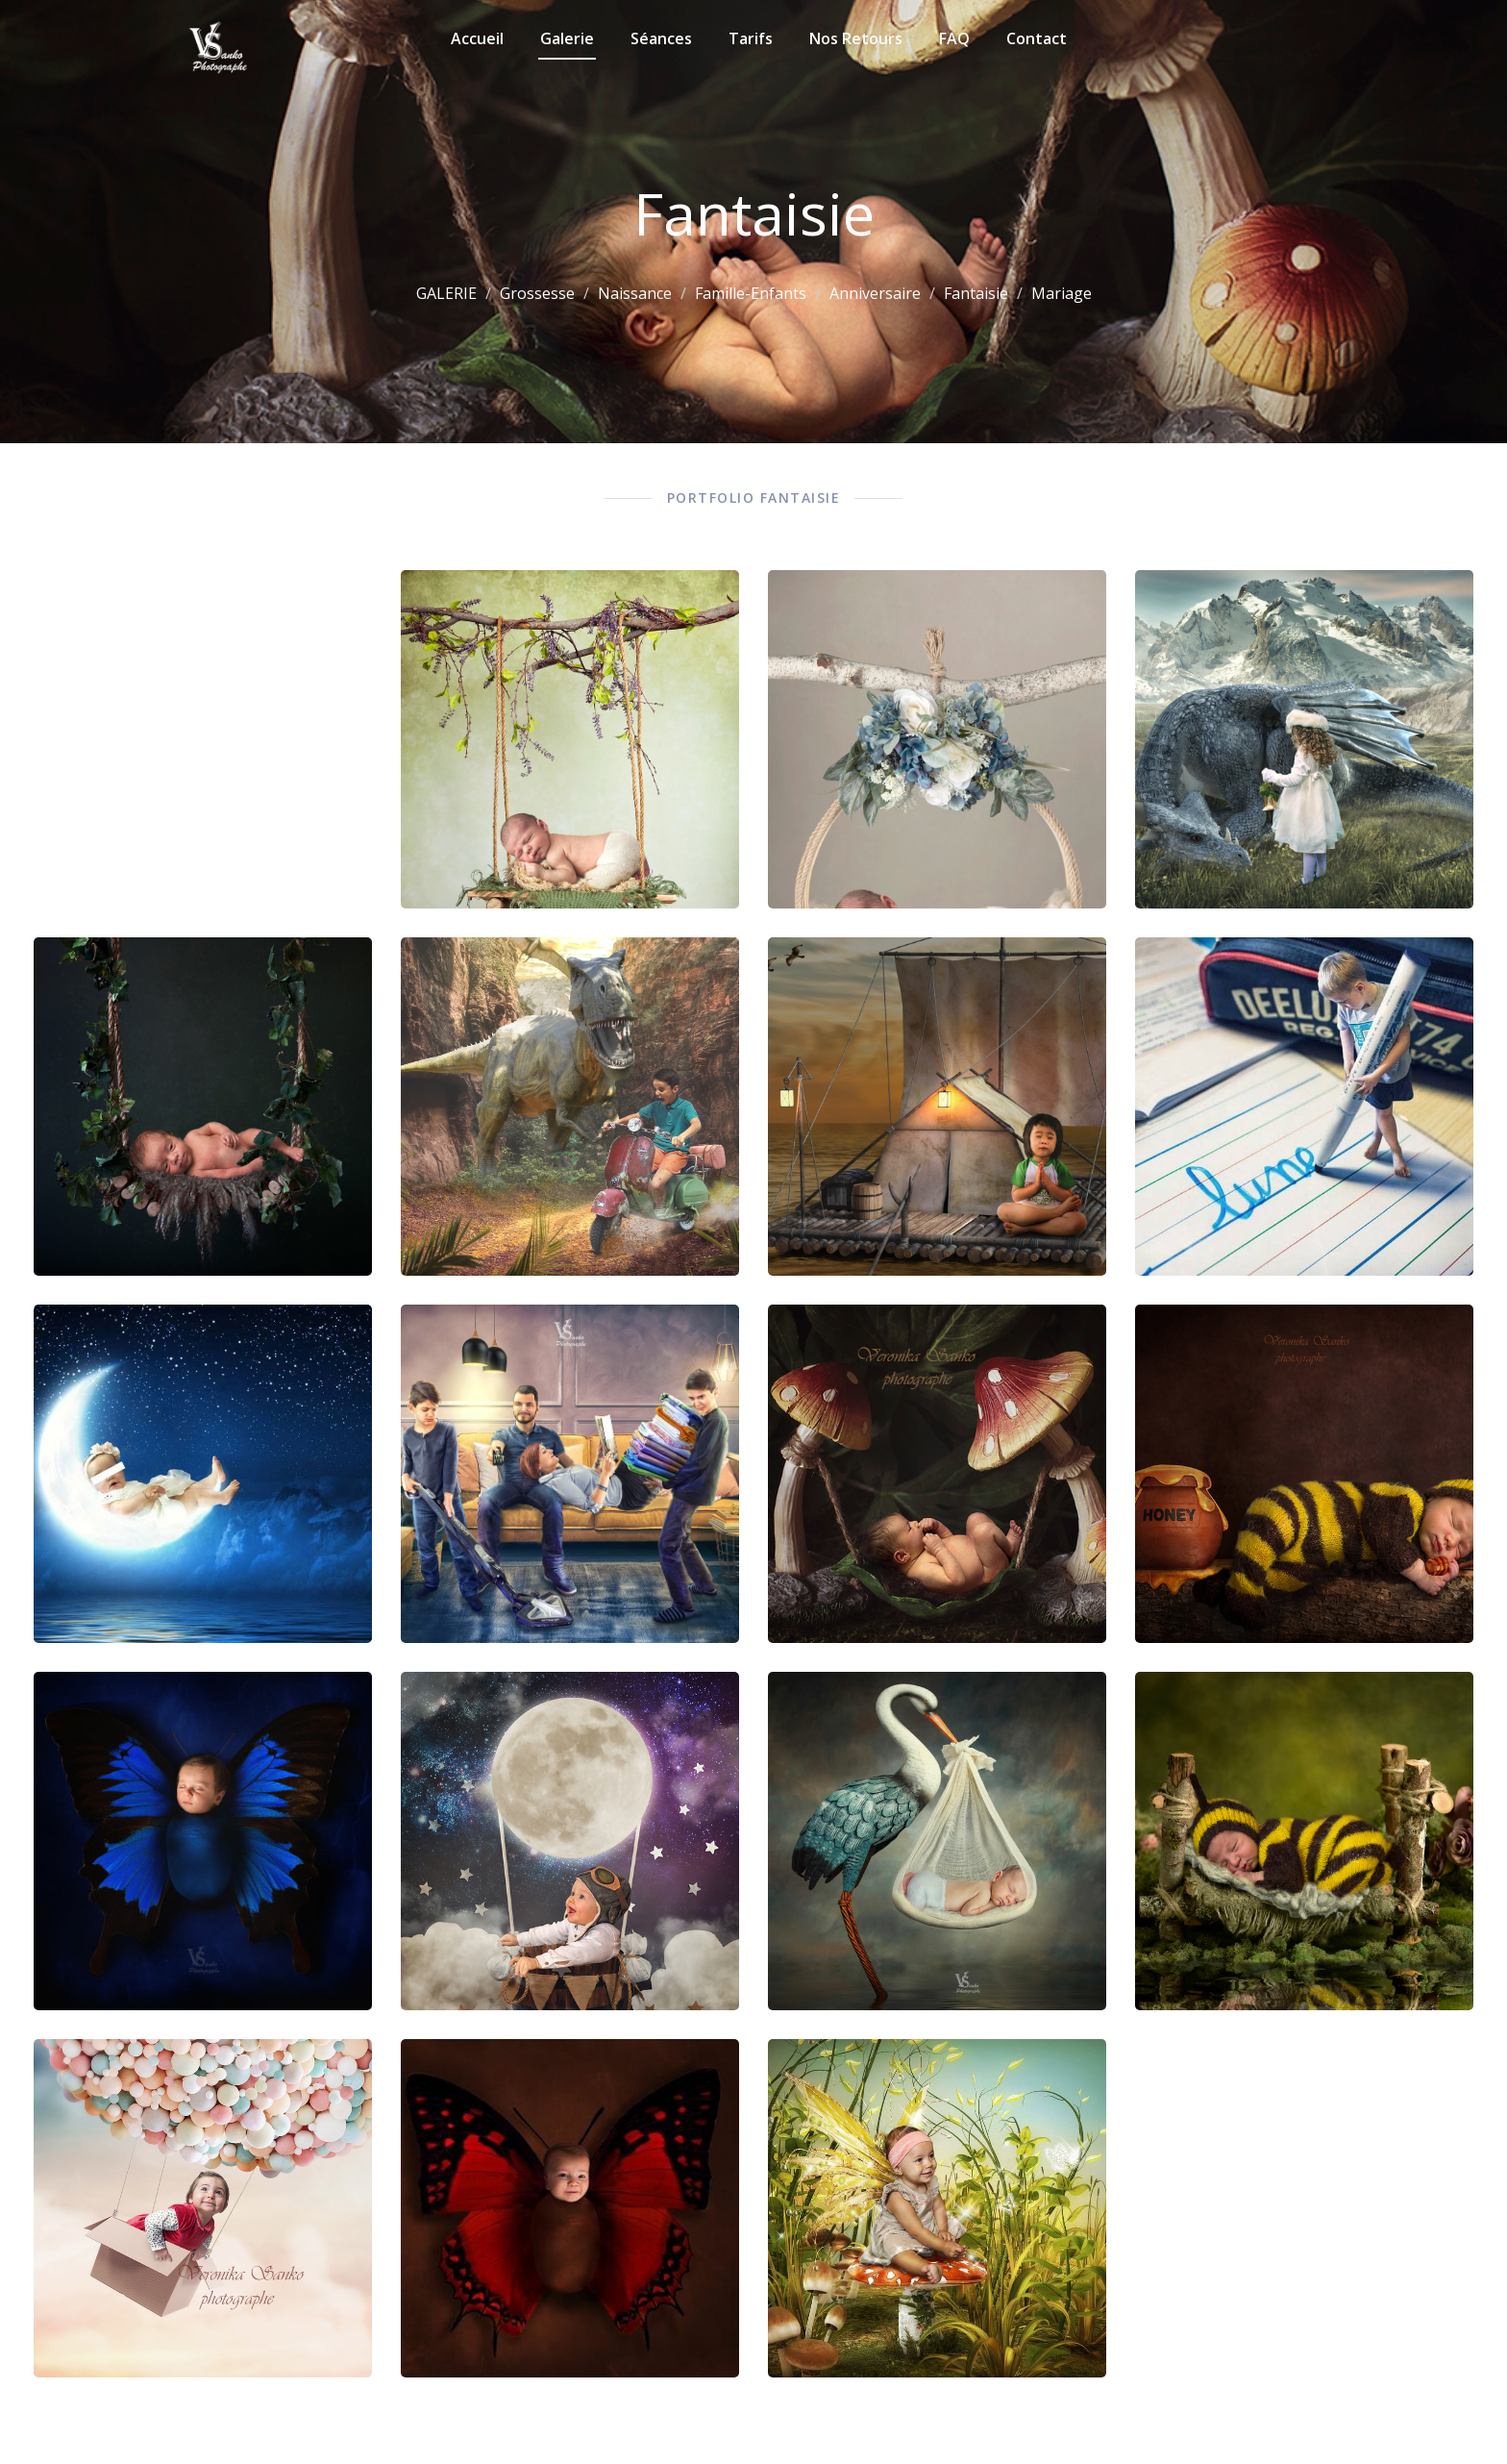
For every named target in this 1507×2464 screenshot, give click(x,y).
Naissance (635, 293)
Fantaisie (976, 293)
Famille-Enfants (750, 293)
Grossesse (537, 293)
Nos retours (855, 38)
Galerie (567, 38)
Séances (661, 38)
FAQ (954, 38)
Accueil (477, 38)
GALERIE (446, 293)
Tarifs (751, 38)
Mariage (1061, 293)
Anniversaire (875, 293)
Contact (1036, 38)
